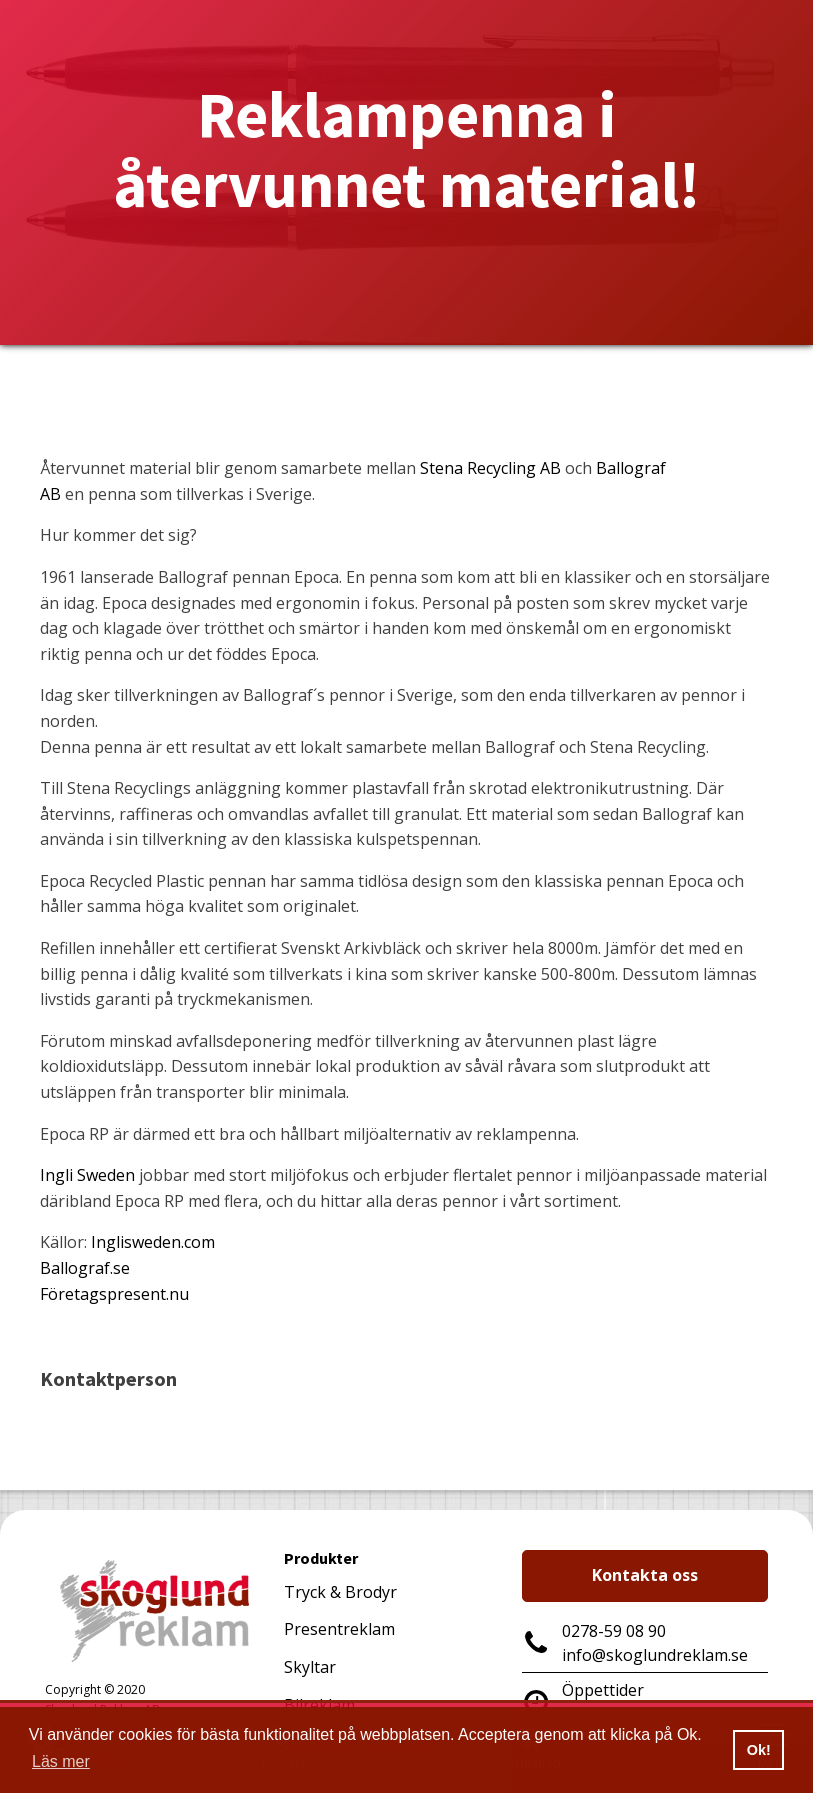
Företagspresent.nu (114, 1294)
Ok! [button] (759, 1750)
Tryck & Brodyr (340, 1592)
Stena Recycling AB (490, 468)
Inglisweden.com (153, 1242)
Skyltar (310, 1667)
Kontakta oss (645, 1575)
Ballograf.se (85, 1268)
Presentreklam (339, 1629)
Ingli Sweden (87, 1175)
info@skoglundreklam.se (655, 1655)
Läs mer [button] (61, 1761)
